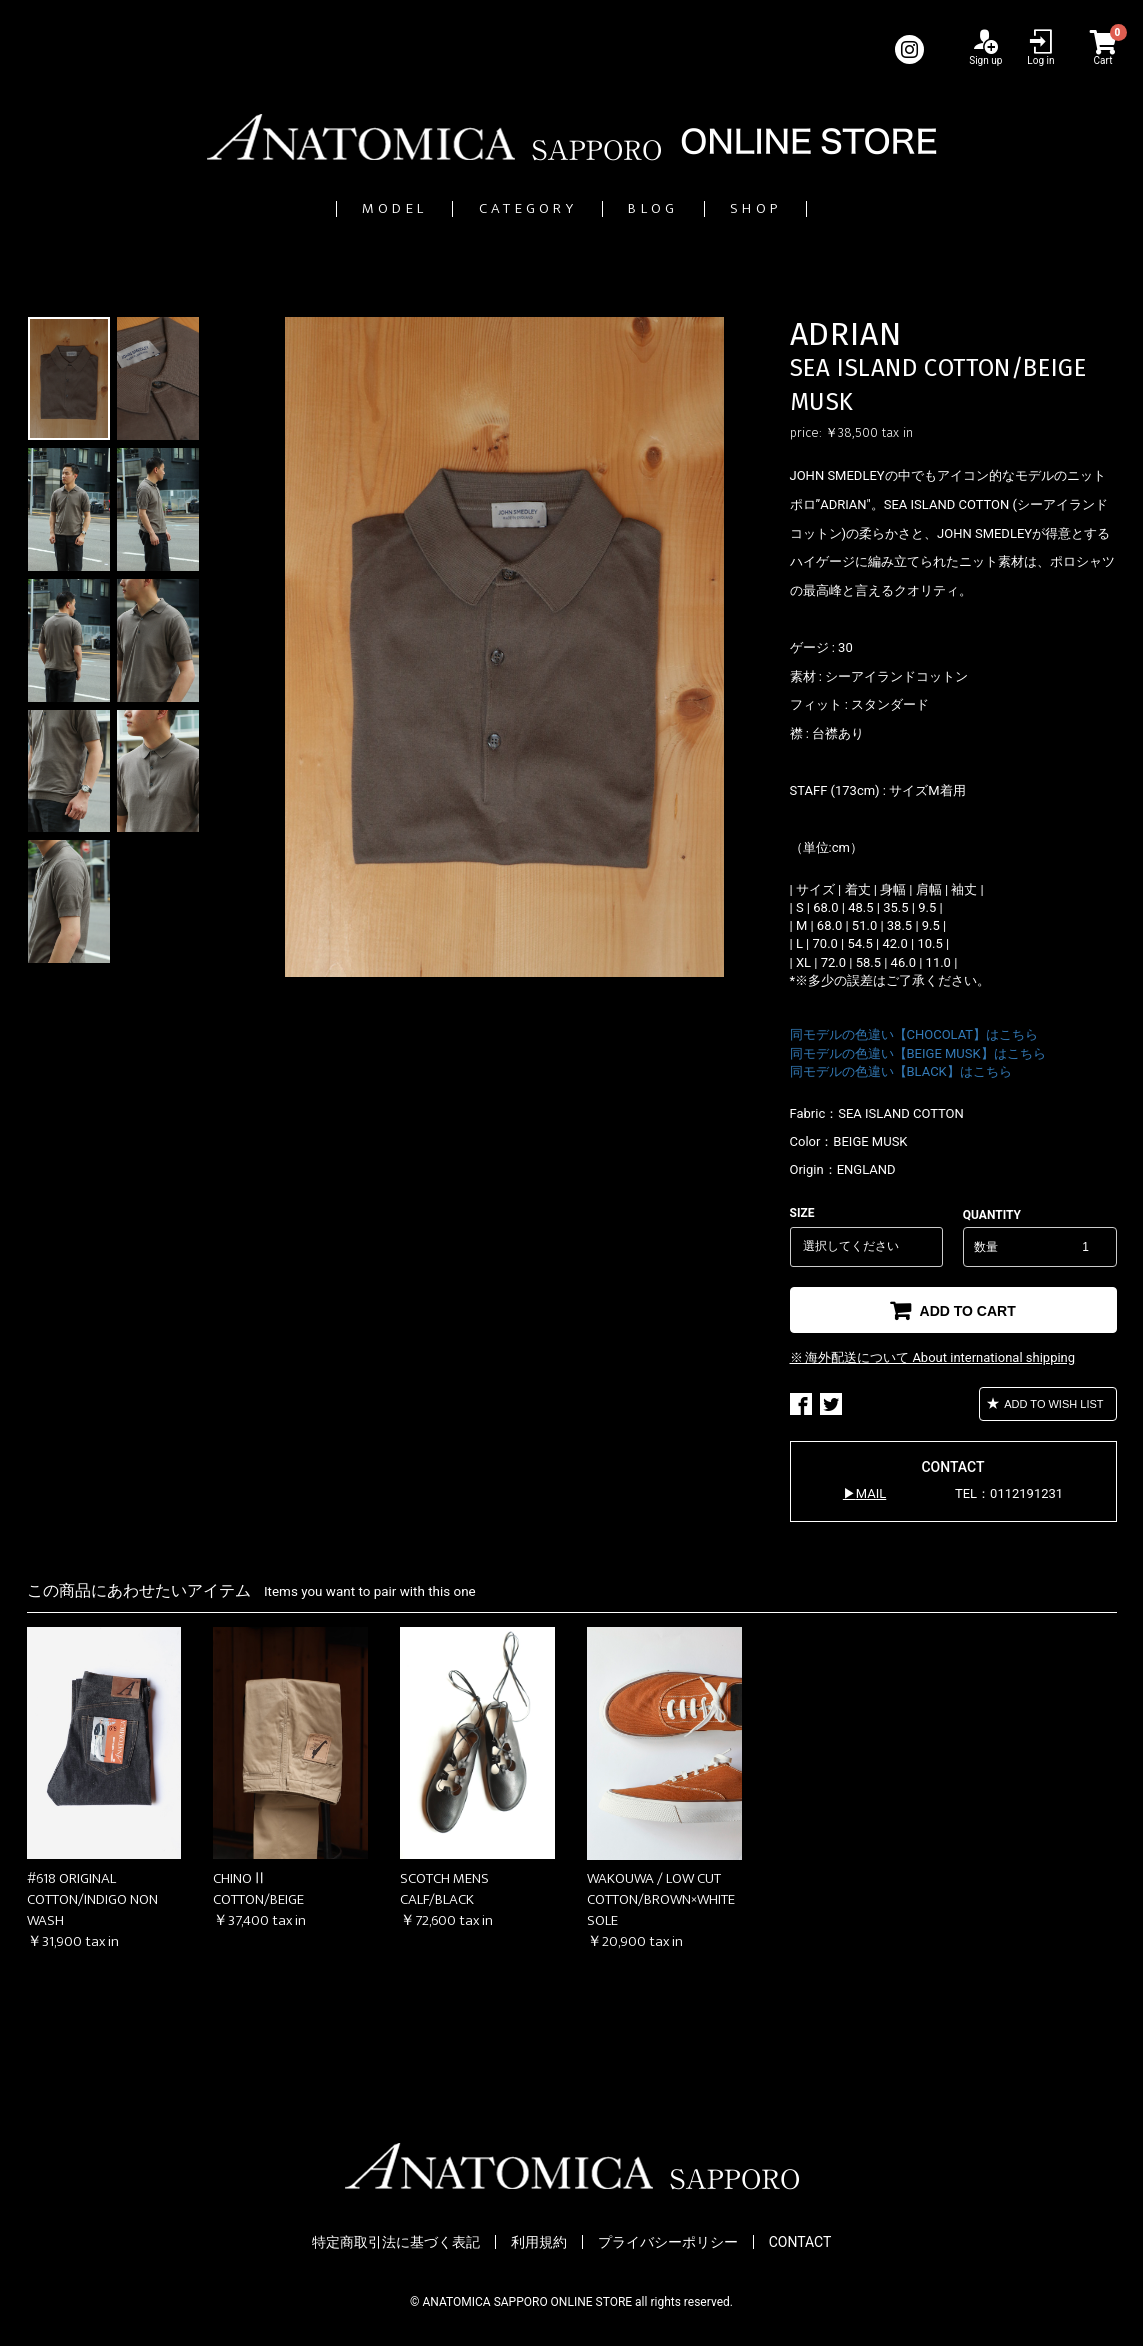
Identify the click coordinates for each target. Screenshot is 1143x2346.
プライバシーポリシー (668, 2242)
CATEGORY (506, 208)
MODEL (315, 208)
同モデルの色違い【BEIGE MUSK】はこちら (918, 1053)
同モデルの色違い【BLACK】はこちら (901, 1071)
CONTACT (800, 2242)
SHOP (837, 208)
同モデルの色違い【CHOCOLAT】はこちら (914, 1035)
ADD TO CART (966, 1311)
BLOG (687, 208)
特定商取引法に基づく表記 (396, 2242)
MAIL (871, 1493)
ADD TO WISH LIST (1053, 1404)
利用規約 (539, 2242)
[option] (505, 647)
